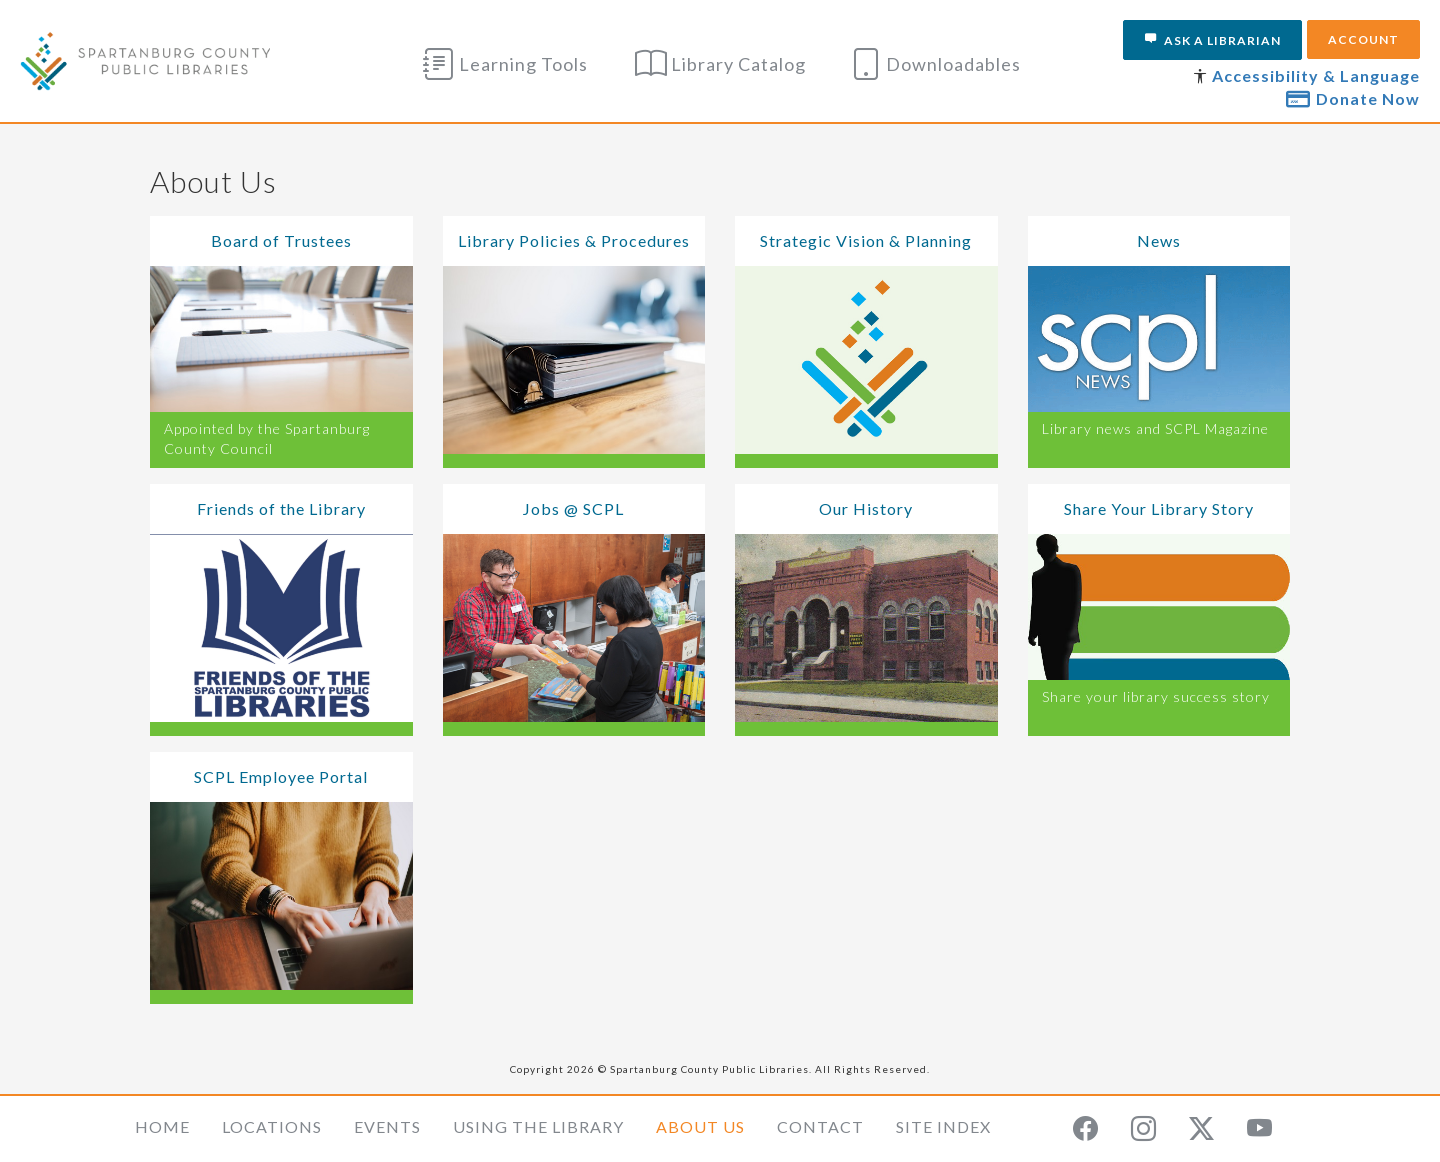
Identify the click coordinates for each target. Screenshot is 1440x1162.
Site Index (943, 1126)
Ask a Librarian (1212, 40)
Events (387, 1126)
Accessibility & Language (1316, 75)
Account (1363, 39)
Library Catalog (720, 64)
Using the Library (538, 1126)
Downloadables (935, 64)
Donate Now (1353, 98)
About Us (700, 1126)
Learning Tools (505, 64)
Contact (820, 1126)
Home (162, 1126)
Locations (272, 1126)
